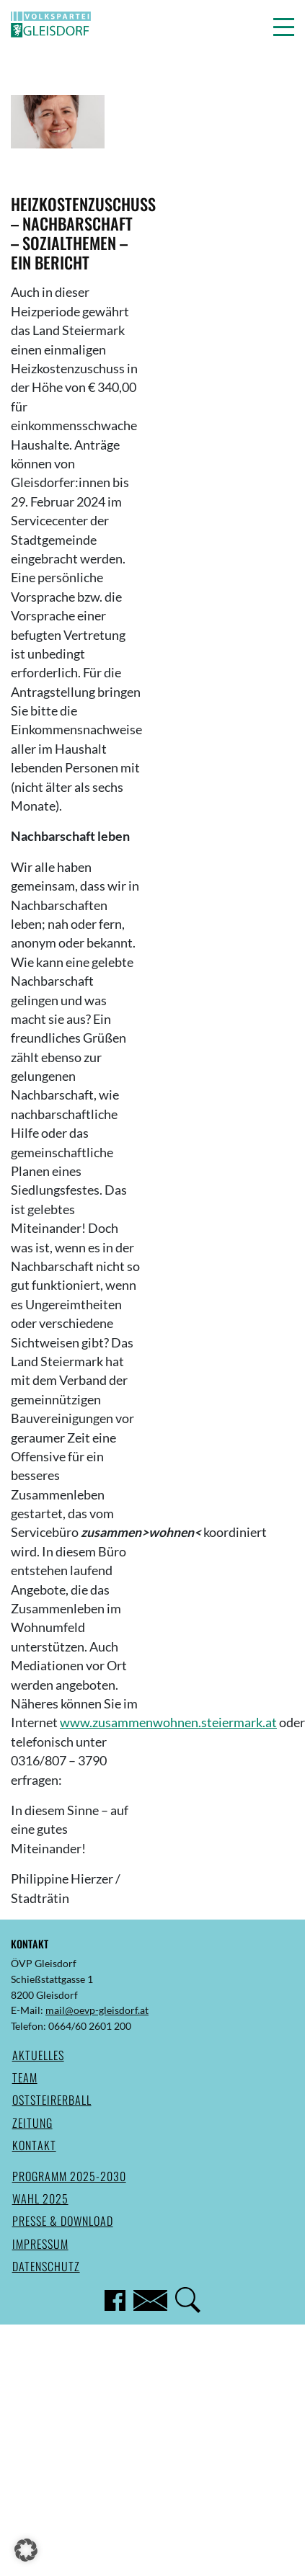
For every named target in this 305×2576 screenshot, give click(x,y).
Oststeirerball (52, 2099)
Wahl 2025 (40, 2198)
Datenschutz (46, 2266)
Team (24, 2077)
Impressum (40, 2243)
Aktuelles (38, 2055)
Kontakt (34, 2145)
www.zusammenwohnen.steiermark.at (168, 1722)
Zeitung (32, 2122)
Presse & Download (62, 2220)
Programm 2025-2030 (69, 2176)
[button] (283, 26)
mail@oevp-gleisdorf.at (97, 2010)
